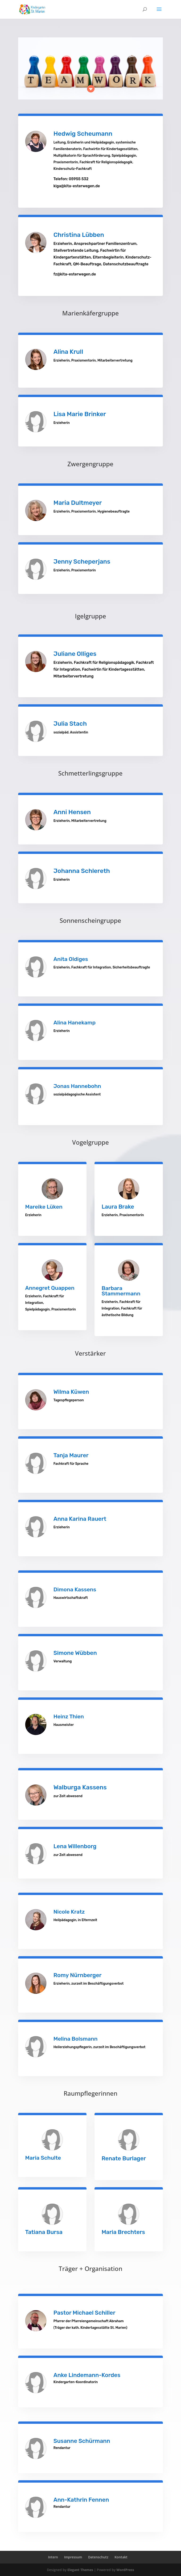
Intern (53, 2557)
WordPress (125, 2570)
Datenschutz (98, 2557)
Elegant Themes (80, 2570)
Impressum (73, 2557)
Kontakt (121, 2557)
